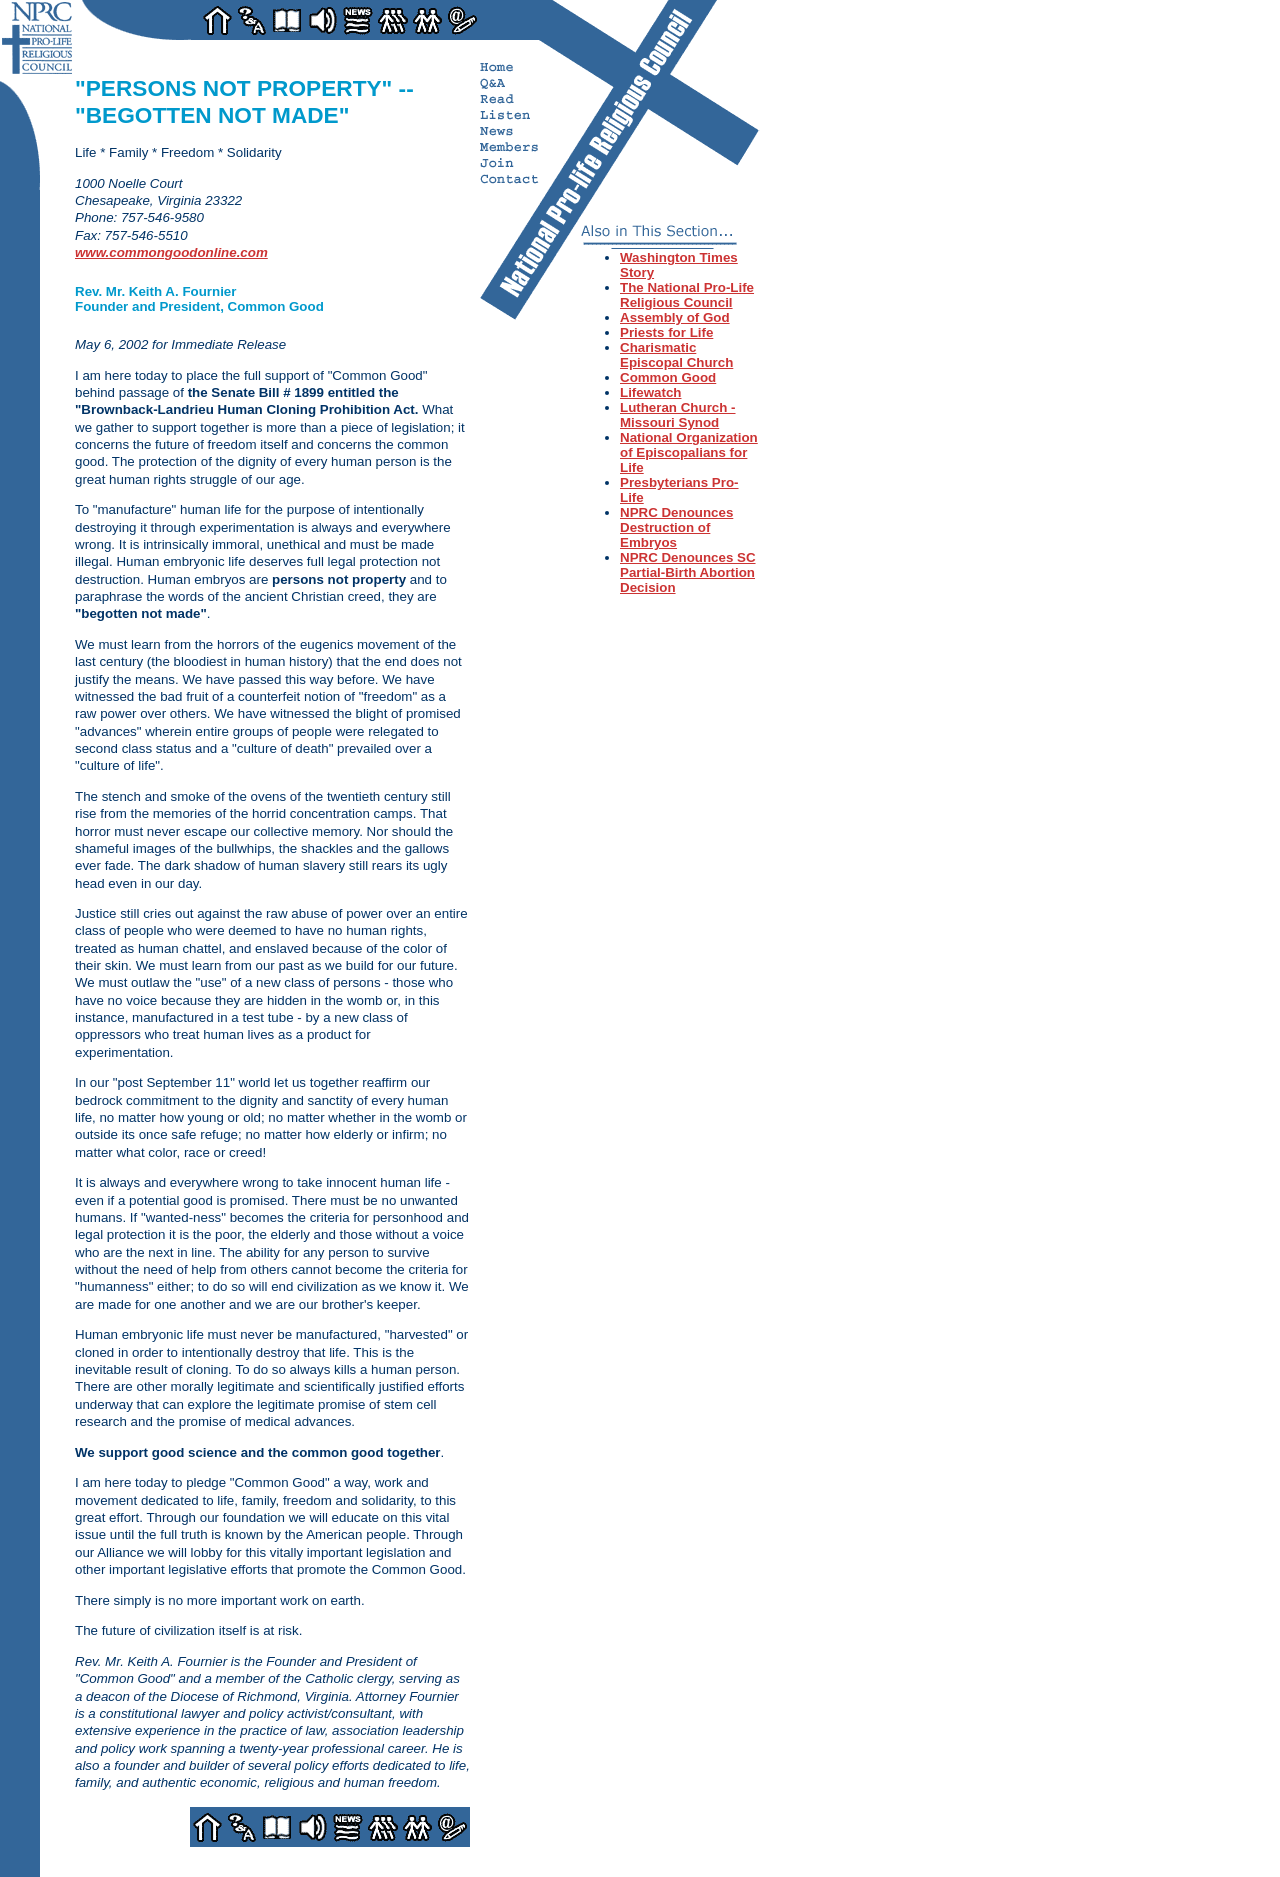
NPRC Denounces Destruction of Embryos (676, 527)
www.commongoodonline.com (171, 252)
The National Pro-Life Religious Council (687, 295)
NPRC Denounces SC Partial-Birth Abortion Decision (688, 572)
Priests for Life (666, 332)
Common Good (668, 377)
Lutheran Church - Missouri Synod (678, 415)
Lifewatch (650, 392)
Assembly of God (675, 317)
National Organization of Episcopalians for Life (689, 452)
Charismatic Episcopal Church (676, 355)
